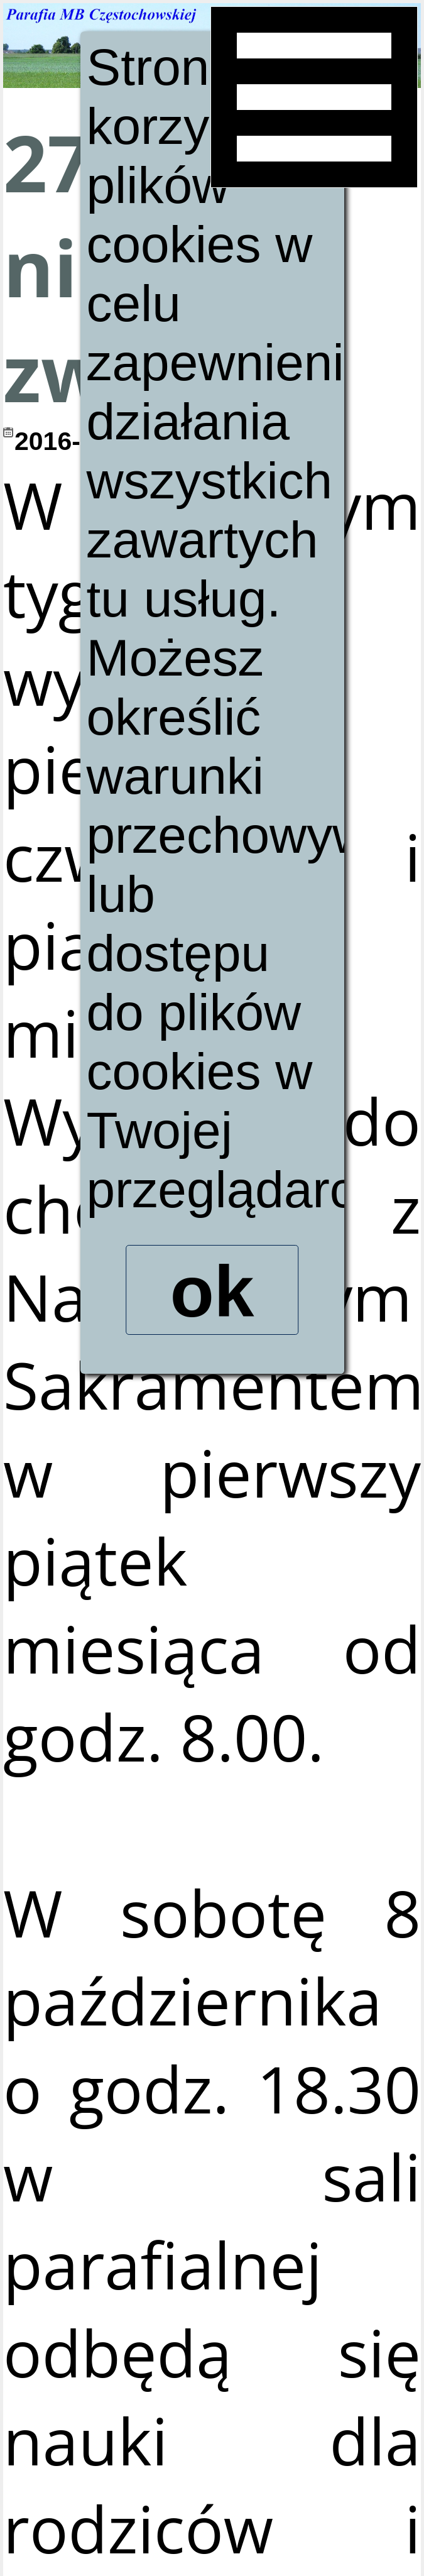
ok (212, 1294)
